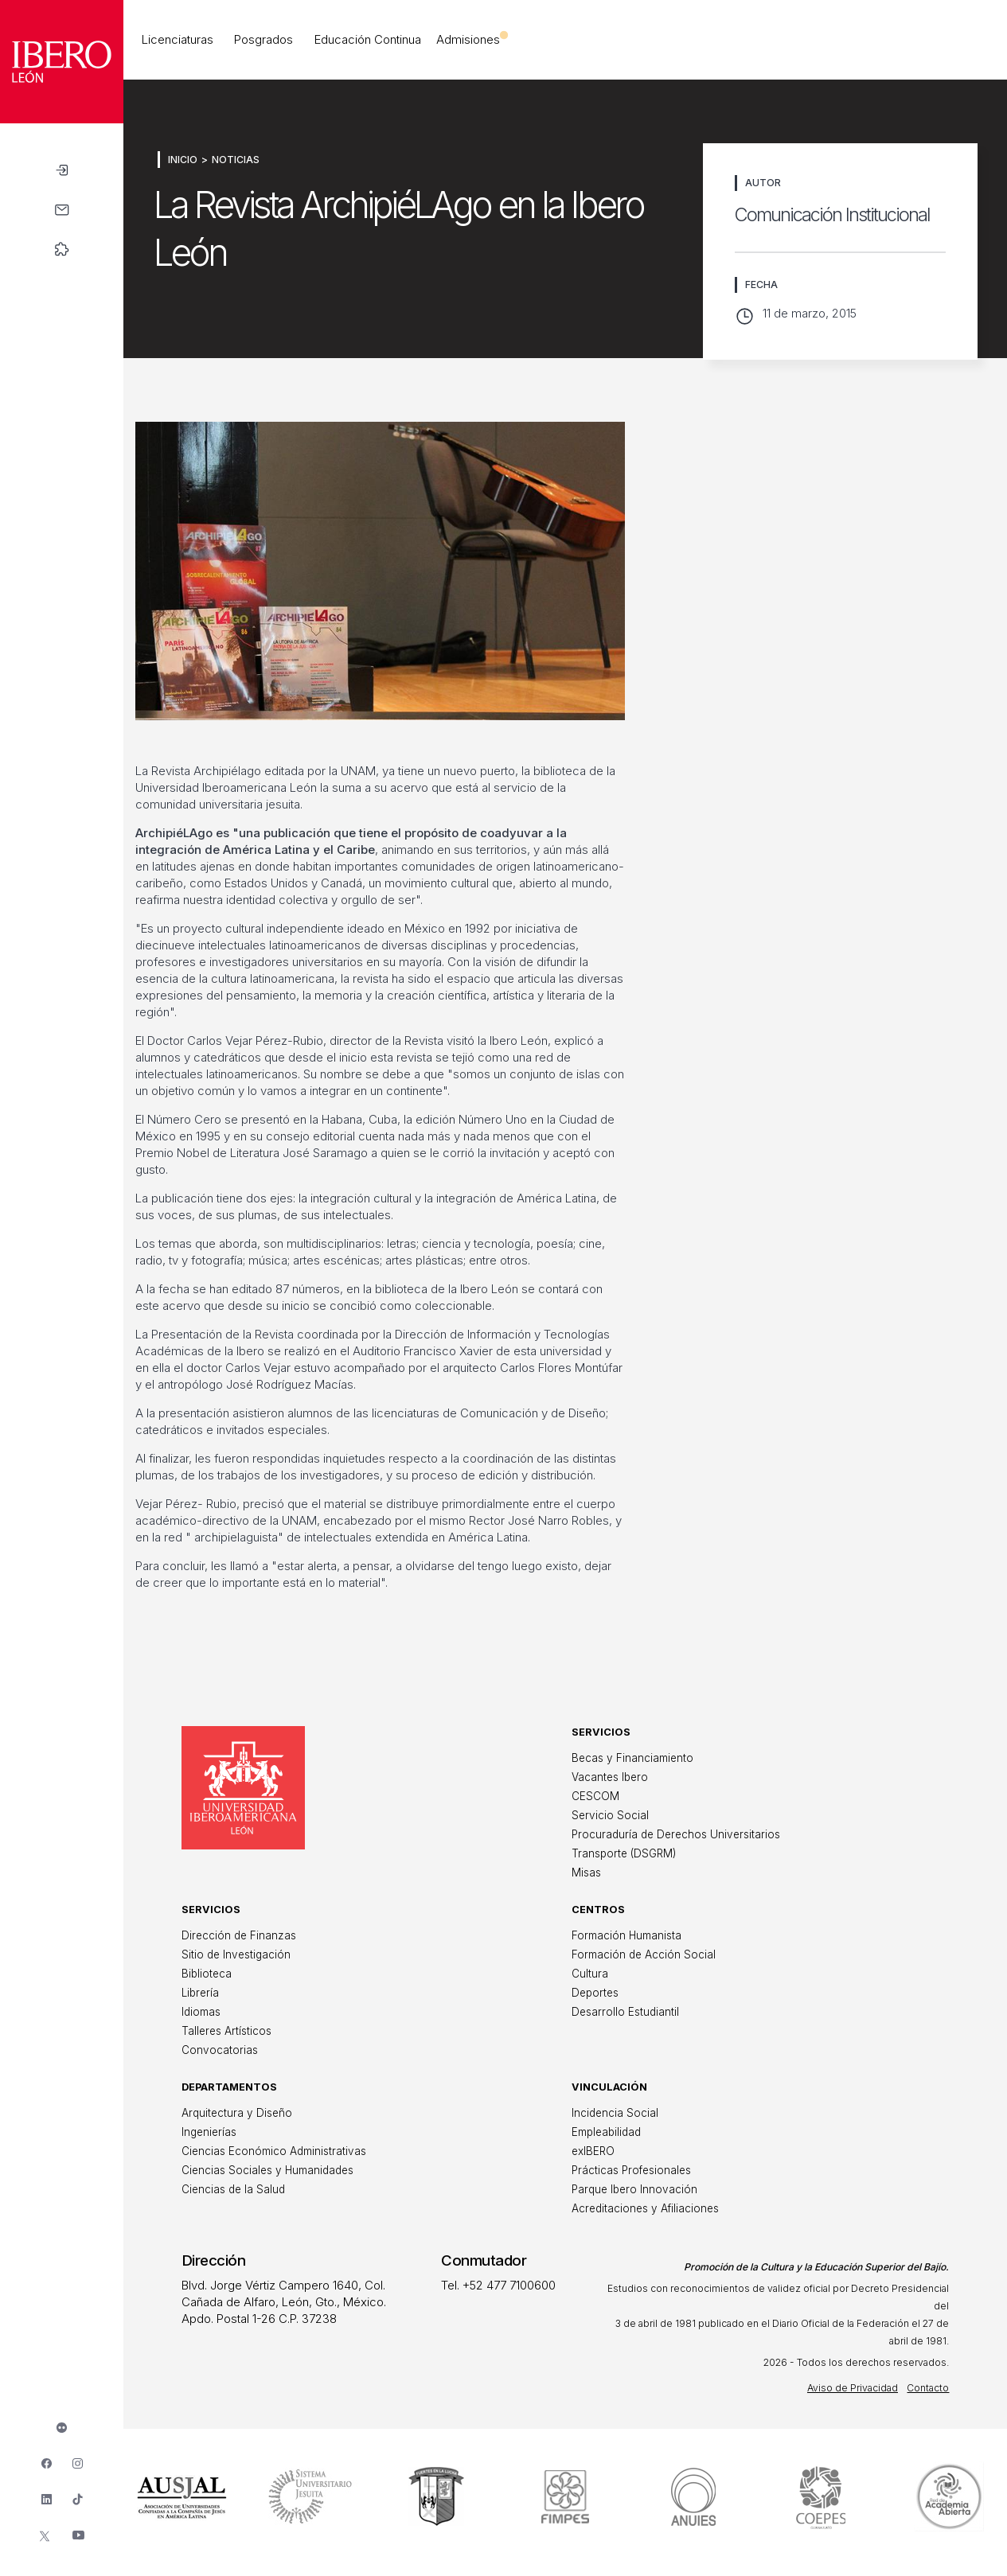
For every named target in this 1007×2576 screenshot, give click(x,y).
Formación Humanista (626, 1935)
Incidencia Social (615, 2112)
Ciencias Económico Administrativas (273, 2151)
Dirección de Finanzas (238, 1935)
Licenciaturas (177, 39)
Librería (200, 1992)
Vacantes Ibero (610, 1777)
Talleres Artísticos (226, 2031)
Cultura (590, 1973)
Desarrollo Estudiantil (625, 2011)
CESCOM (595, 1796)
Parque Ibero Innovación (634, 2189)
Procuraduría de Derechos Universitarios (676, 1834)
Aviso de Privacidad (852, 2388)
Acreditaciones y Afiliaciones (645, 2208)
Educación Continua (367, 39)
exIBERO (593, 2151)
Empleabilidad (606, 2132)
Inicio (182, 160)
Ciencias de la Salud (233, 2189)
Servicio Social (610, 1815)
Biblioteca (206, 1973)
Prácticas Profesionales (631, 2170)
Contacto (928, 2388)
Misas (586, 1872)
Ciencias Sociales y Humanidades (267, 2170)
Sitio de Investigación (236, 1954)
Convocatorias (219, 2050)
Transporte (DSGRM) (624, 1853)
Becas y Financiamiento (632, 1758)
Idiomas (201, 2011)
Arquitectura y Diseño (236, 2112)
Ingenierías (208, 2132)
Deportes (595, 1992)
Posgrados (263, 39)
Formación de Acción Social (644, 1954)
